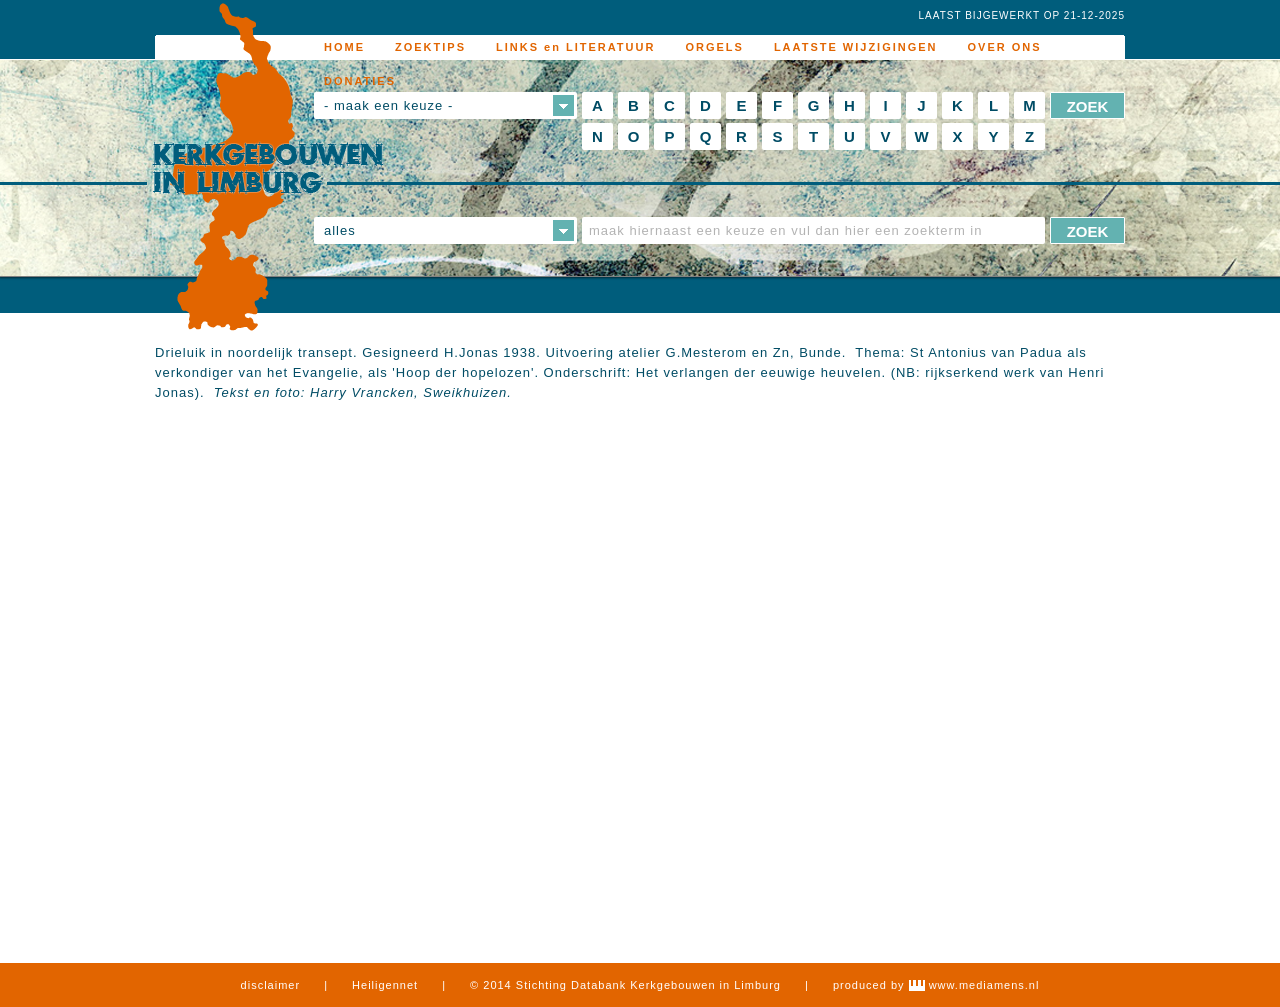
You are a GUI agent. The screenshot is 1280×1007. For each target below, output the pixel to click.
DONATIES (360, 81)
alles (340, 230)
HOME (344, 47)
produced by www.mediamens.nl (936, 985)
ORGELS (714, 47)
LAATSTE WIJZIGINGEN (856, 47)
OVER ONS (1005, 47)
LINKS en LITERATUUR (575, 47)
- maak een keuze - (388, 105)
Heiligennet (385, 985)
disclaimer (271, 985)
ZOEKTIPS (430, 47)
